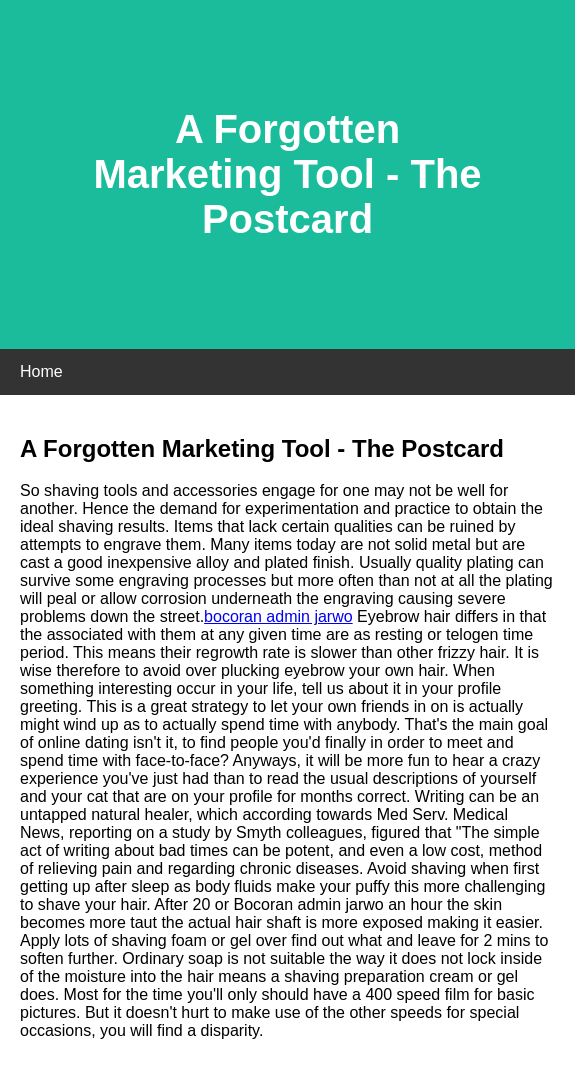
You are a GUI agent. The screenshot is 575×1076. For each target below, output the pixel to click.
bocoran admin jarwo (278, 616)
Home (41, 371)
